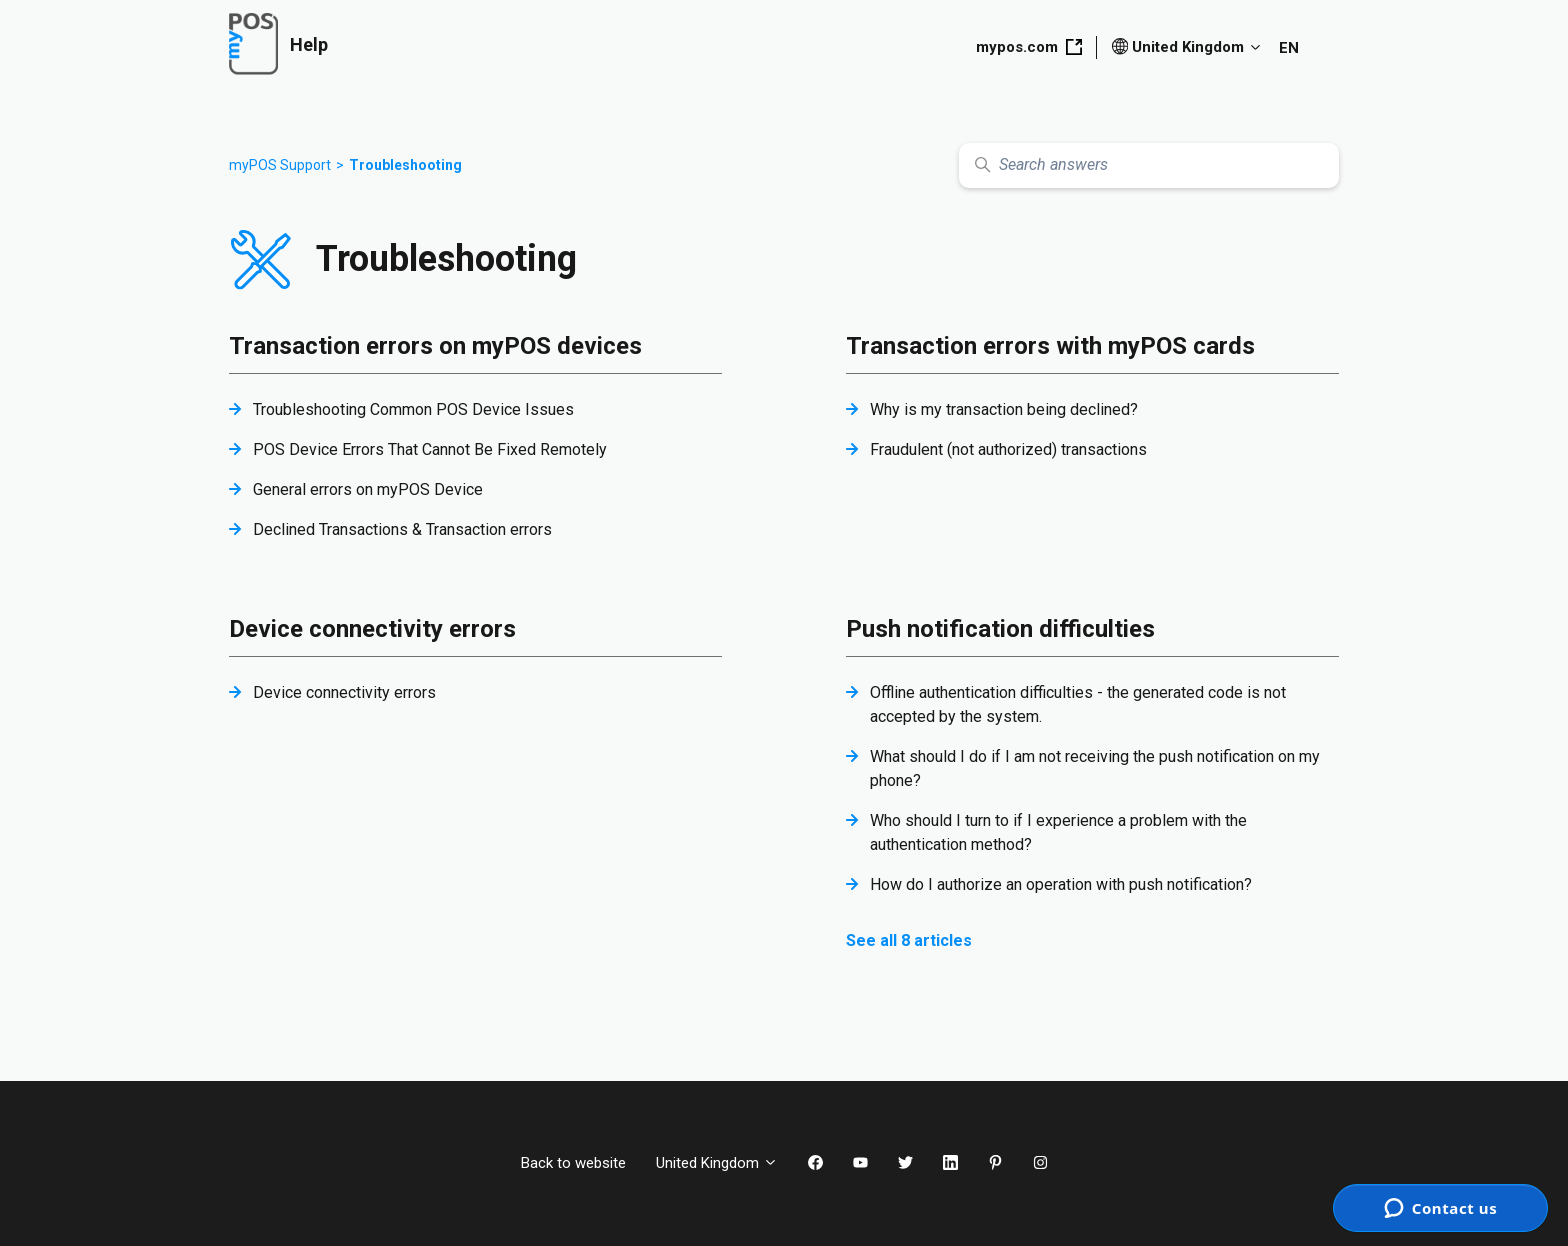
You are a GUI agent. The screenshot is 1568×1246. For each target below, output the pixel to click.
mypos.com (1029, 47)
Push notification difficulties (1000, 629)
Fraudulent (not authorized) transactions (1008, 449)
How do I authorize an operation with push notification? (1061, 884)
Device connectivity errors (372, 629)
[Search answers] (1149, 165)
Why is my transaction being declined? (1004, 409)
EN (1289, 48)
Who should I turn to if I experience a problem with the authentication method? (1058, 832)
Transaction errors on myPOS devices (435, 346)
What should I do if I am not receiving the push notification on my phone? (1095, 768)
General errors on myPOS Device (368, 489)
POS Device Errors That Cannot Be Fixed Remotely (430, 449)
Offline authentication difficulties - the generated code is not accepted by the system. (1078, 704)
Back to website (573, 1163)
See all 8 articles (909, 940)
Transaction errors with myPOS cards (1050, 346)
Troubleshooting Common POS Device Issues (413, 409)
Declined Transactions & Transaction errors (402, 529)
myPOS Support (280, 165)
